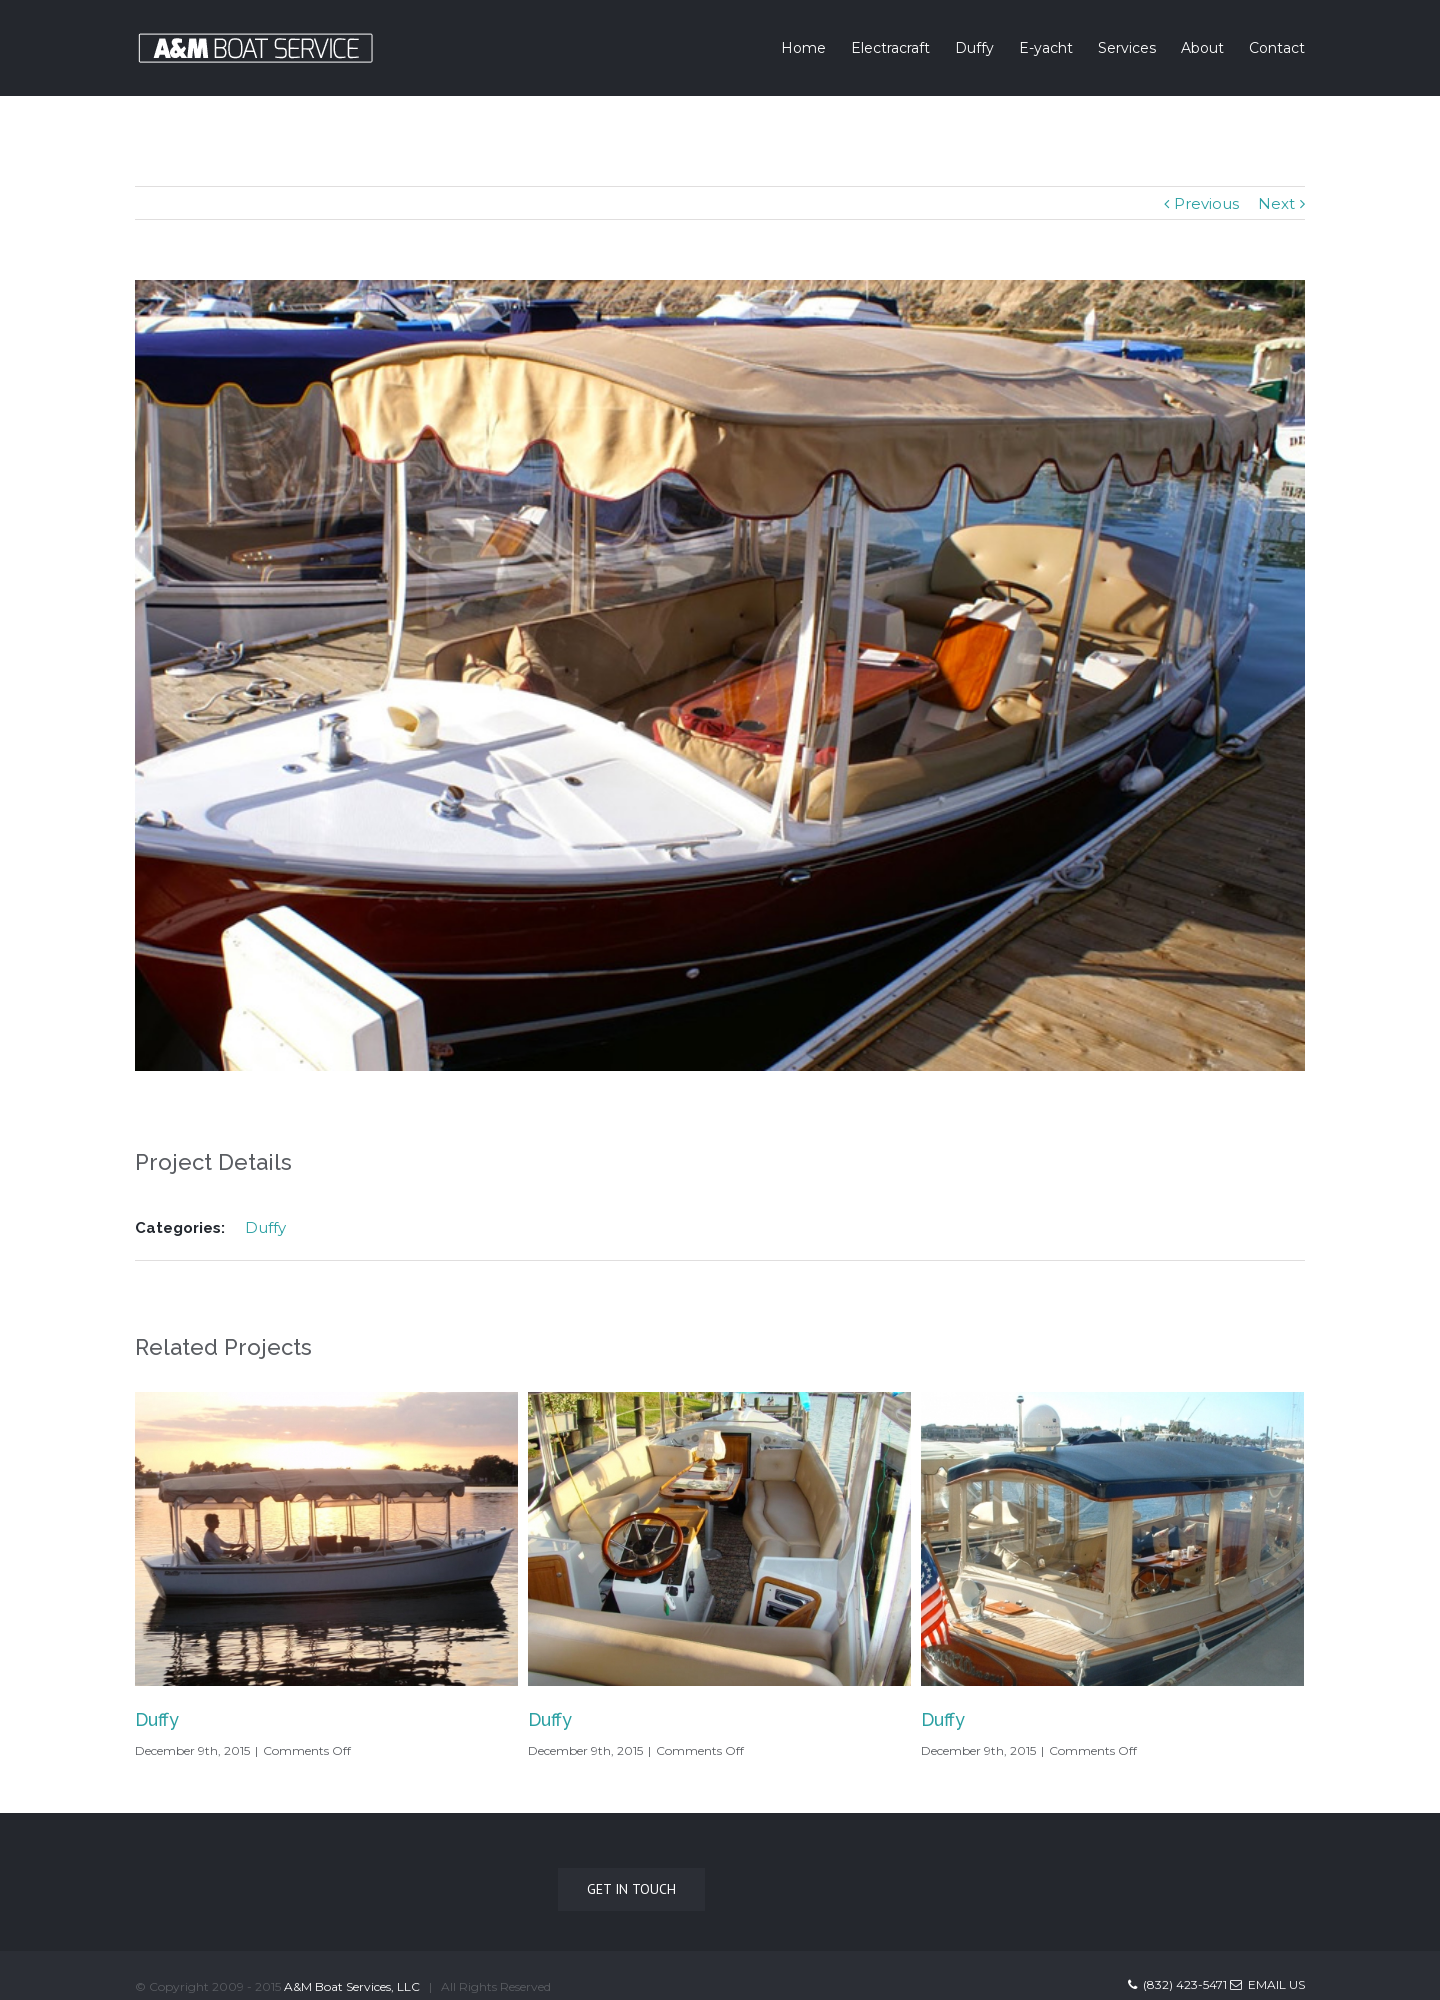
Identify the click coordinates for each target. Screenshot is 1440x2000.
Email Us (1267, 1984)
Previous (1206, 203)
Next (1276, 203)
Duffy (265, 1227)
